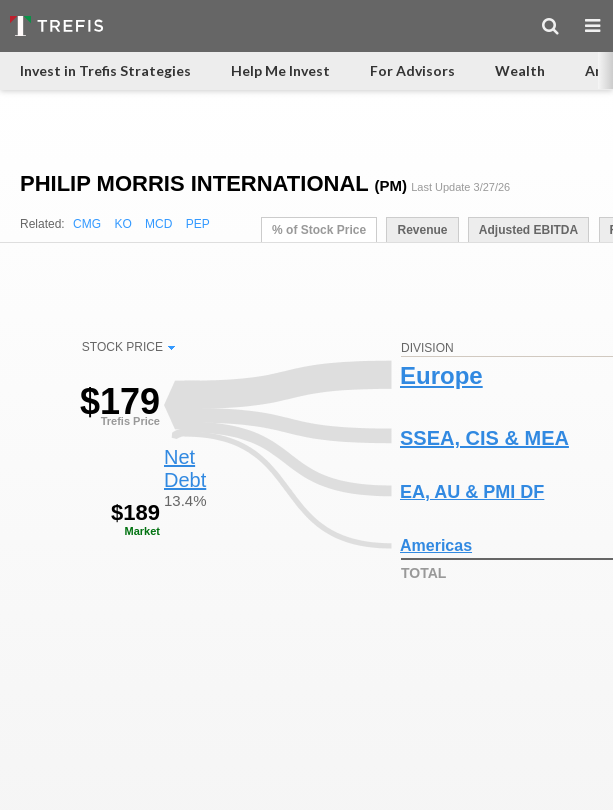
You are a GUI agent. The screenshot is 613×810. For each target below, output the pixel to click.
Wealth (520, 70)
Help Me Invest (280, 70)
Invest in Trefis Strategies (105, 70)
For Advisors (412, 70)
